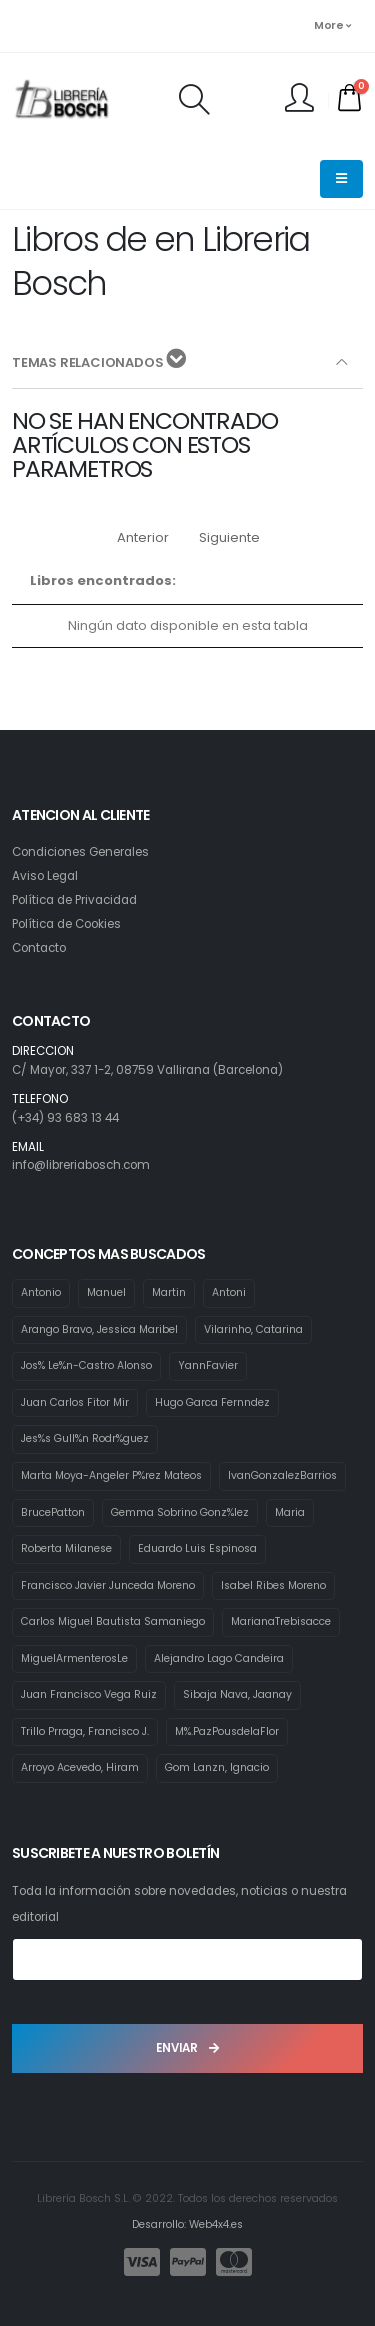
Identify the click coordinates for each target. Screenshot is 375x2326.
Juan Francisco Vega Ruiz (89, 1694)
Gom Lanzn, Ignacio (217, 1767)
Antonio (41, 1292)
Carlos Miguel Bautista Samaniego (113, 1621)
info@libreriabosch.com (81, 1165)
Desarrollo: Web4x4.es (187, 2224)
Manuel (106, 1292)
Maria (290, 1512)
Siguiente (229, 537)
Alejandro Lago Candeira (219, 1658)
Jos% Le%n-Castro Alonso (86, 1365)
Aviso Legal (45, 876)
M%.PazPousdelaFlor (227, 1731)
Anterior (143, 537)
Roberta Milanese (66, 1548)
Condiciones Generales (80, 852)
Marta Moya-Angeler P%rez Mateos (111, 1475)
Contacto (39, 948)
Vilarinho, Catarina (253, 1329)
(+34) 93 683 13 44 (65, 1118)
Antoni (229, 1292)
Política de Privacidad (74, 900)
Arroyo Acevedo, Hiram (80, 1767)
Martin (169, 1292)
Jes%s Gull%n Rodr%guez (85, 1438)
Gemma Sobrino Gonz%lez (180, 1512)
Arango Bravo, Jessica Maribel (99, 1329)
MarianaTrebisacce (281, 1621)
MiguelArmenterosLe (74, 1658)
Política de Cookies (66, 924)
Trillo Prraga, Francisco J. (85, 1731)
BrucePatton (53, 1512)
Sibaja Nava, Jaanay (237, 1694)
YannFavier (208, 1365)
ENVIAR (187, 2048)
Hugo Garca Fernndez (212, 1402)
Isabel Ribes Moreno (273, 1585)
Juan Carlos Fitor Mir (75, 1402)
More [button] (332, 25)
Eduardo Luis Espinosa (197, 1548)
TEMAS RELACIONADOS (99, 360)
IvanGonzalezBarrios (282, 1475)
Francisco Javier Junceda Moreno (108, 1585)
